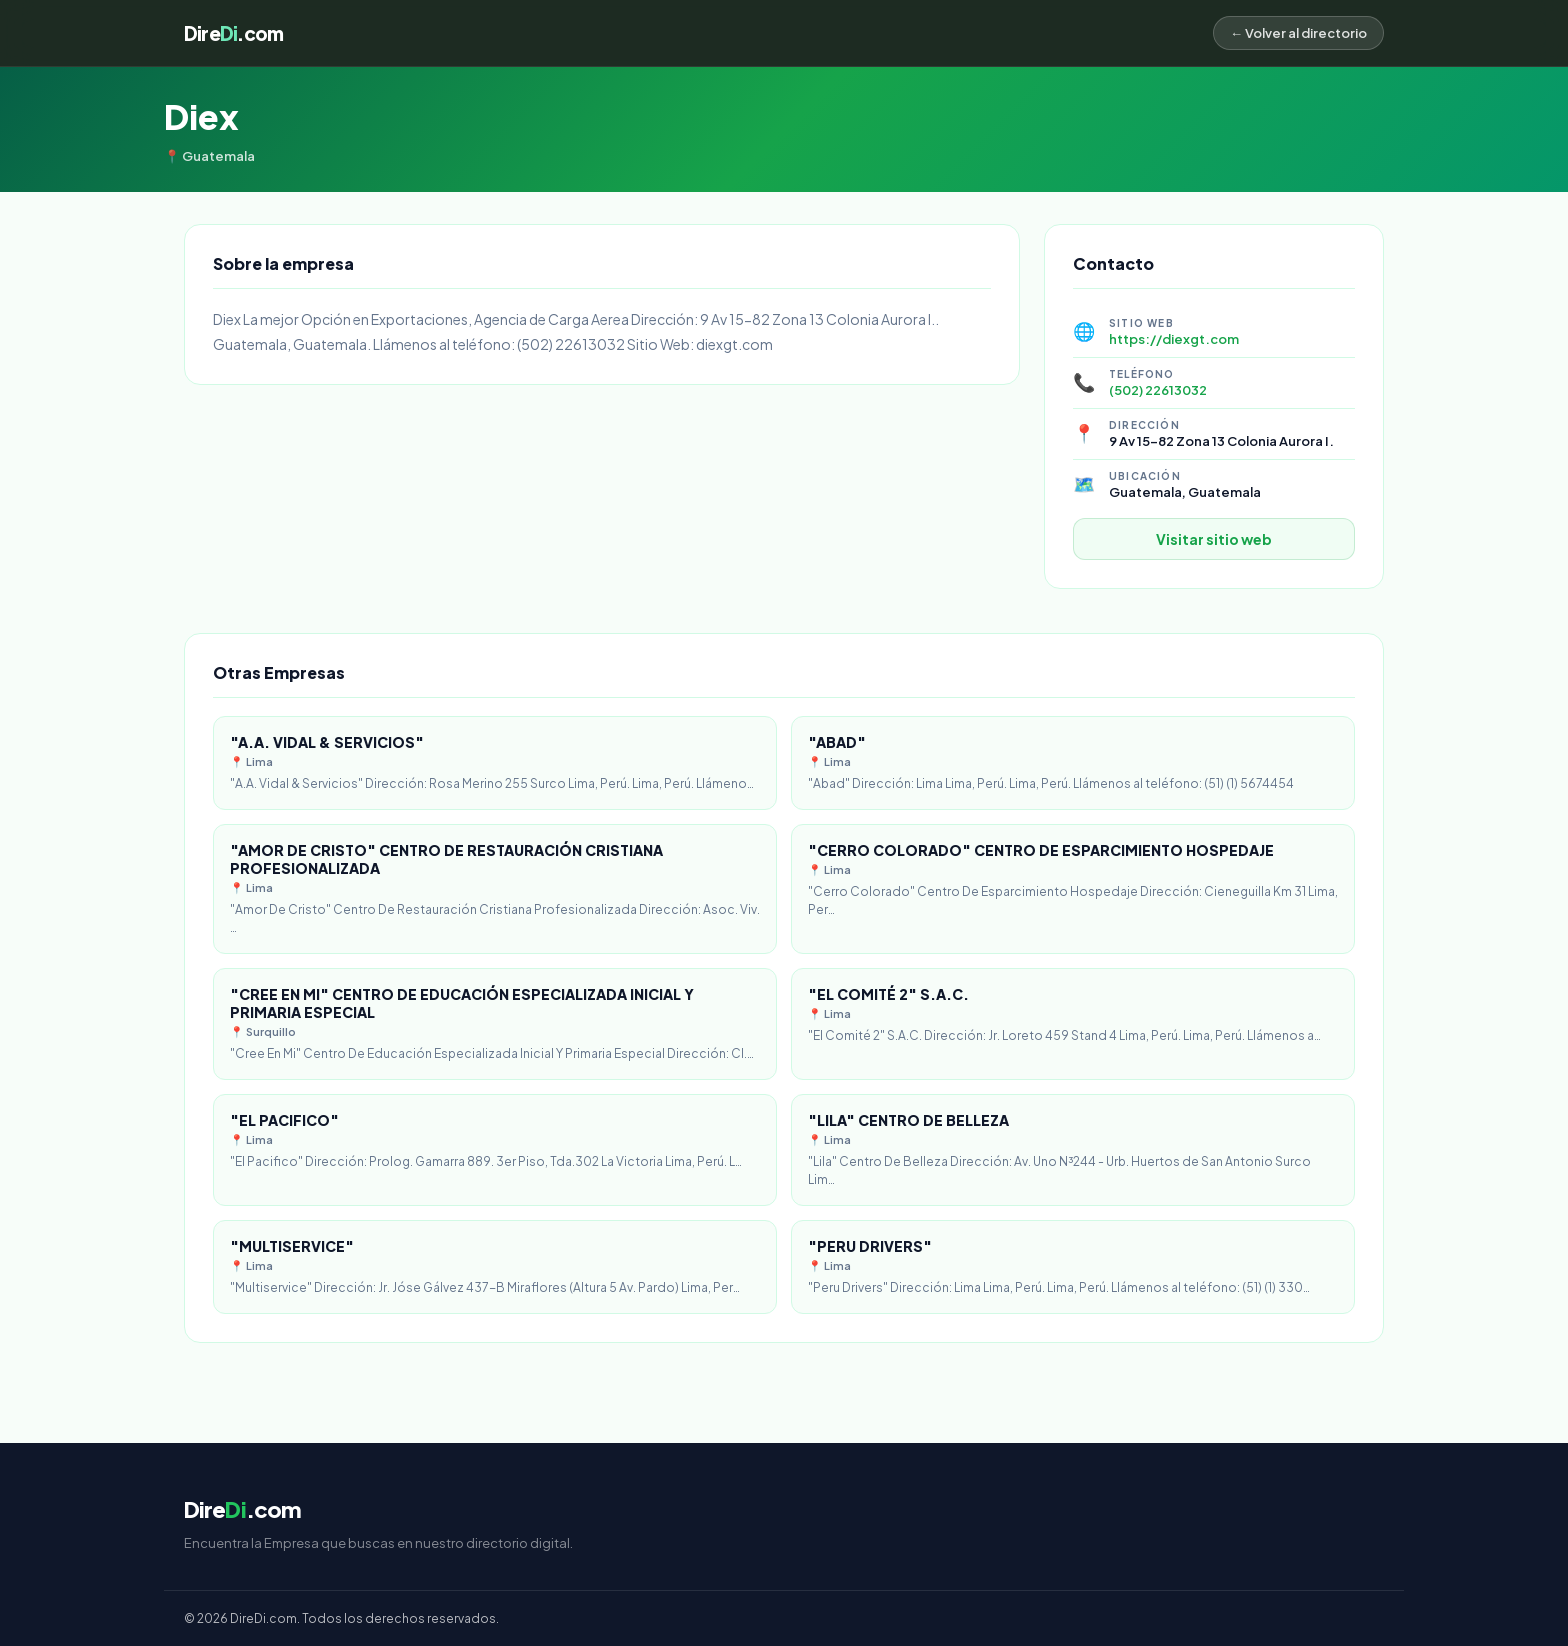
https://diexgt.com (1174, 339)
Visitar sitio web (1214, 539)
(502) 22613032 (1158, 390)
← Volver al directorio (1298, 33)
